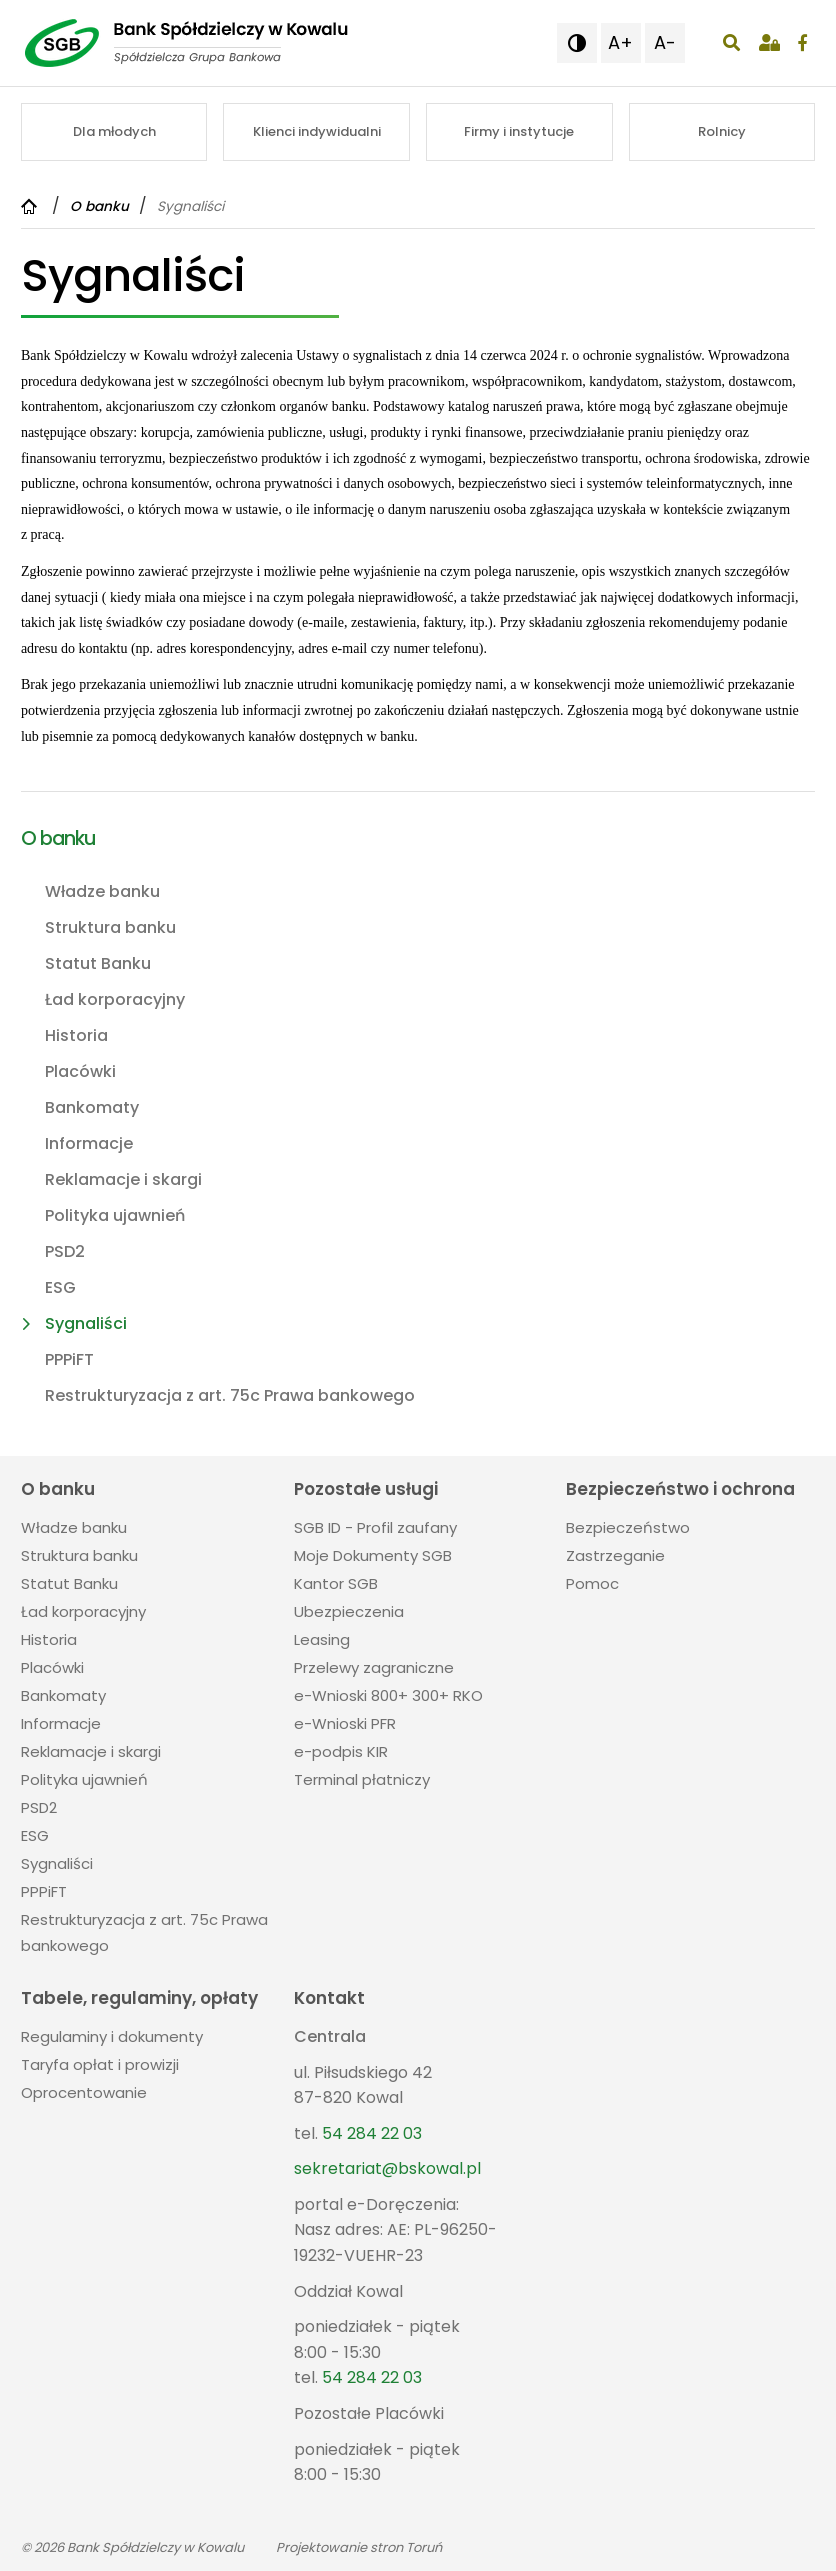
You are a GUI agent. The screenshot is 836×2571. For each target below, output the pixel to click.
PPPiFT (69, 1359)
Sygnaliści (86, 1323)
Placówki (80, 1071)
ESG (60, 1287)
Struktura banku (110, 927)
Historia (76, 1035)
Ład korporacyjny (115, 999)
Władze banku (102, 891)
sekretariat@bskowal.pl (387, 2168)
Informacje (89, 1143)
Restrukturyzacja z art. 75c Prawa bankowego (230, 1395)
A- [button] (665, 42)
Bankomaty (92, 1107)
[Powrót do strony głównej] (31, 206)
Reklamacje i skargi (123, 1179)
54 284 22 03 (372, 2133)
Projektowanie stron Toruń (359, 2547)
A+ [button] (620, 42)
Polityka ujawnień (115, 1215)
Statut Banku (98, 963)
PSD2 (65, 1251)
